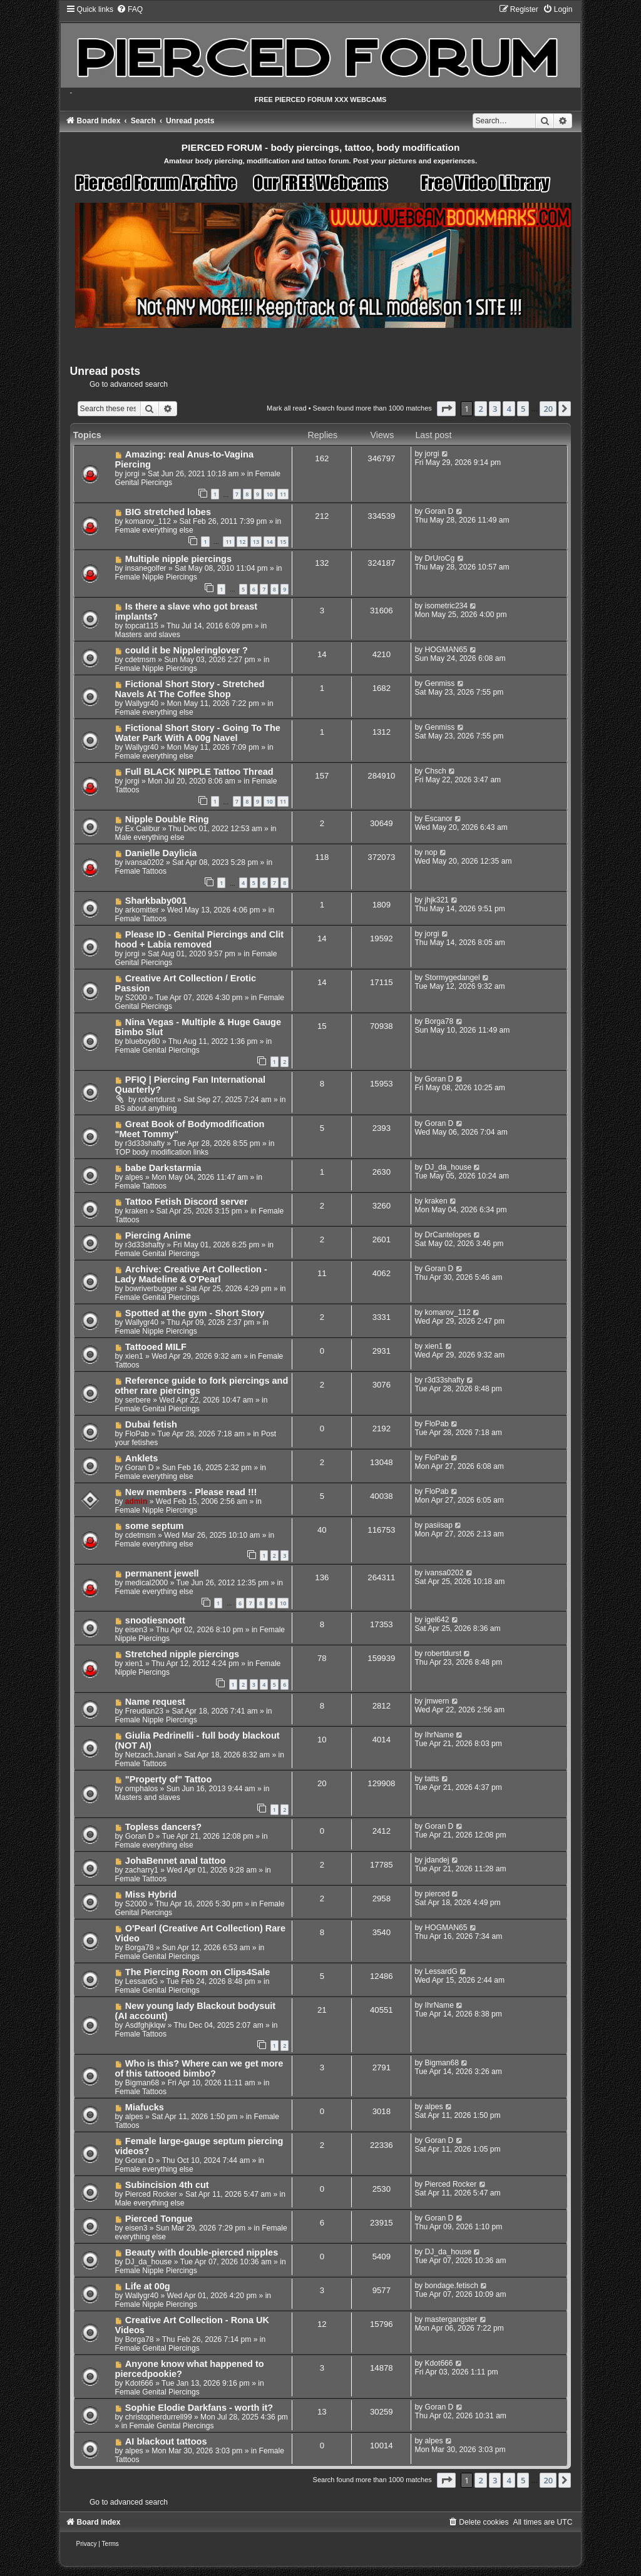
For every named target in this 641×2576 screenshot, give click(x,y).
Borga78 (439, 1021)
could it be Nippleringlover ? (186, 650)
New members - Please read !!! (191, 1492)
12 (242, 542)
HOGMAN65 (446, 649)
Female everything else (154, 530)
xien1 (134, 1356)
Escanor (439, 818)
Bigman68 (142, 2082)
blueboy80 (142, 1041)
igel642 (437, 1619)
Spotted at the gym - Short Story (195, 1313)
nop (431, 852)
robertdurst (156, 1099)
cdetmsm (140, 659)
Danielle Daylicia (161, 853)
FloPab (137, 1433)
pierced (437, 1893)
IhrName (439, 1734)
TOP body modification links (161, 1152)
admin (136, 1501)
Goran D (439, 511)
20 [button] (548, 408)
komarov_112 (148, 521)
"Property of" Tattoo (168, 1779)
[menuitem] (129, 9)
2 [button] (480, 408)
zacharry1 (141, 1870)
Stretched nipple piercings (182, 1654)
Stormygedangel (452, 977)
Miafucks (144, 2107)
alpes (134, 1177)
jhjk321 (437, 900)
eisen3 (136, 1629)
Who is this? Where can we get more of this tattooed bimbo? (199, 2068)
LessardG (141, 1981)
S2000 (136, 997)
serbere (138, 1400)
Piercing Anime (158, 1235)
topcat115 (141, 625)
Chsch (435, 771)
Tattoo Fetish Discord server (186, 1202)
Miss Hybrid (151, 1894)
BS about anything (146, 1108)
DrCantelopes (448, 1234)
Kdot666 (139, 2383)
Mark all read (287, 408)
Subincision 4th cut (167, 2185)
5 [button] (523, 408)
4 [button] (508, 408)
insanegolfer (146, 568)
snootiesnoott (155, 1620)
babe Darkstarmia (163, 1168)
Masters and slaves (147, 634)
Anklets (141, 1458)
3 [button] (495, 408)
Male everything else (150, 837)
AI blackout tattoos (166, 2441)
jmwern (437, 1701)
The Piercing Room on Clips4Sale (197, 1972)
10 (269, 494)
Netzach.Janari (150, 1755)
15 (283, 542)
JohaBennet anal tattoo (175, 1861)
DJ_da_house (448, 1167)
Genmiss (440, 683)
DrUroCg (440, 558)
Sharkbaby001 (156, 901)
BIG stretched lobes (168, 512)
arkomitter (142, 910)
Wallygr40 (141, 703)
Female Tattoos (141, 871)
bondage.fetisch (451, 2285)
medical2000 (146, 1582)
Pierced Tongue (159, 2219)
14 (269, 542)
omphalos (141, 1788)
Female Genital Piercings (157, 1050)
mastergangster (451, 2319)
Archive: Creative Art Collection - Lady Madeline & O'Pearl (191, 1274)
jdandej (437, 1860)
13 (256, 542)
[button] (446, 408)
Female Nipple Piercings (156, 577)
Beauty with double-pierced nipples (201, 2252)
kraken (136, 1211)
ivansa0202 (144, 862)
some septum (154, 1526)
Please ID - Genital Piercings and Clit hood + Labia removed (199, 939)
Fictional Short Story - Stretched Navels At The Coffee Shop (190, 689)
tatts (432, 1778)
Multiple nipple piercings (178, 559)
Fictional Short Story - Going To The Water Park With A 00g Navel (197, 733)
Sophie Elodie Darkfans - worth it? (199, 2408)
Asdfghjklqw (145, 2025)
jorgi (132, 473)
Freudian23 (144, 1711)
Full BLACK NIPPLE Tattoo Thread (199, 772)
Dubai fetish (151, 1424)
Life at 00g (147, 2286)
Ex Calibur (142, 828)
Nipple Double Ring (167, 819)
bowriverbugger (151, 1288)
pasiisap (439, 1525)
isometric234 (446, 605)
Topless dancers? (163, 1827)
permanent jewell (162, 1573)
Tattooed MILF (156, 1347)
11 (283, 494)
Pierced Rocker (151, 2194)
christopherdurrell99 (158, 2417)
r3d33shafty (145, 1143)
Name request (155, 1702)
